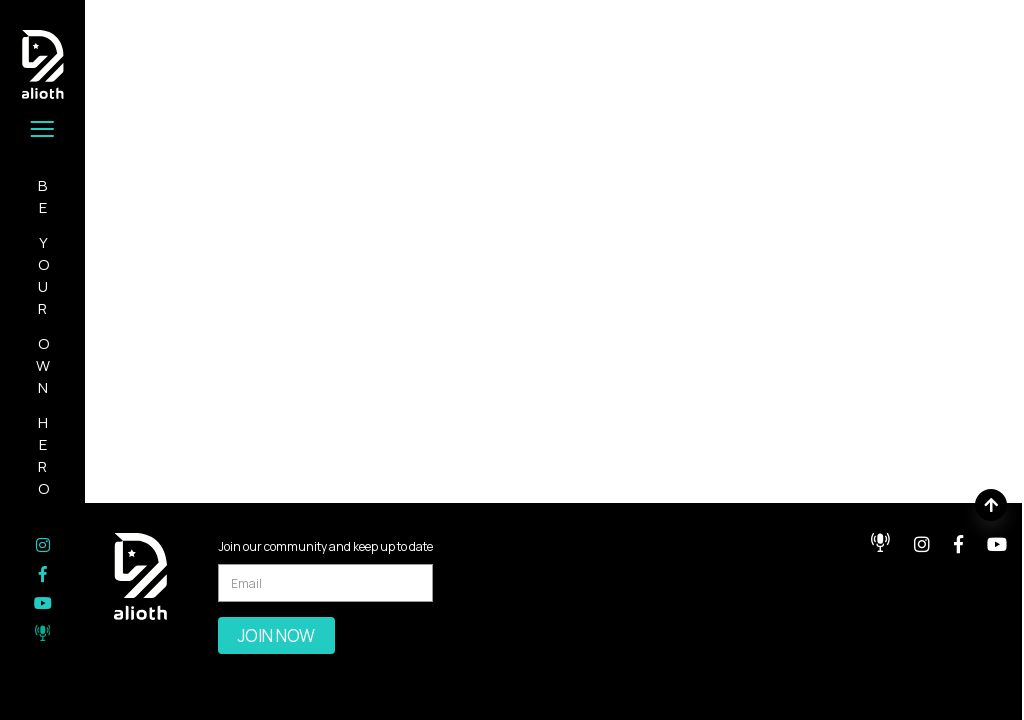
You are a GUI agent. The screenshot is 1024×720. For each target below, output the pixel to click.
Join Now (276, 635)
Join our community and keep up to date (325, 546)
